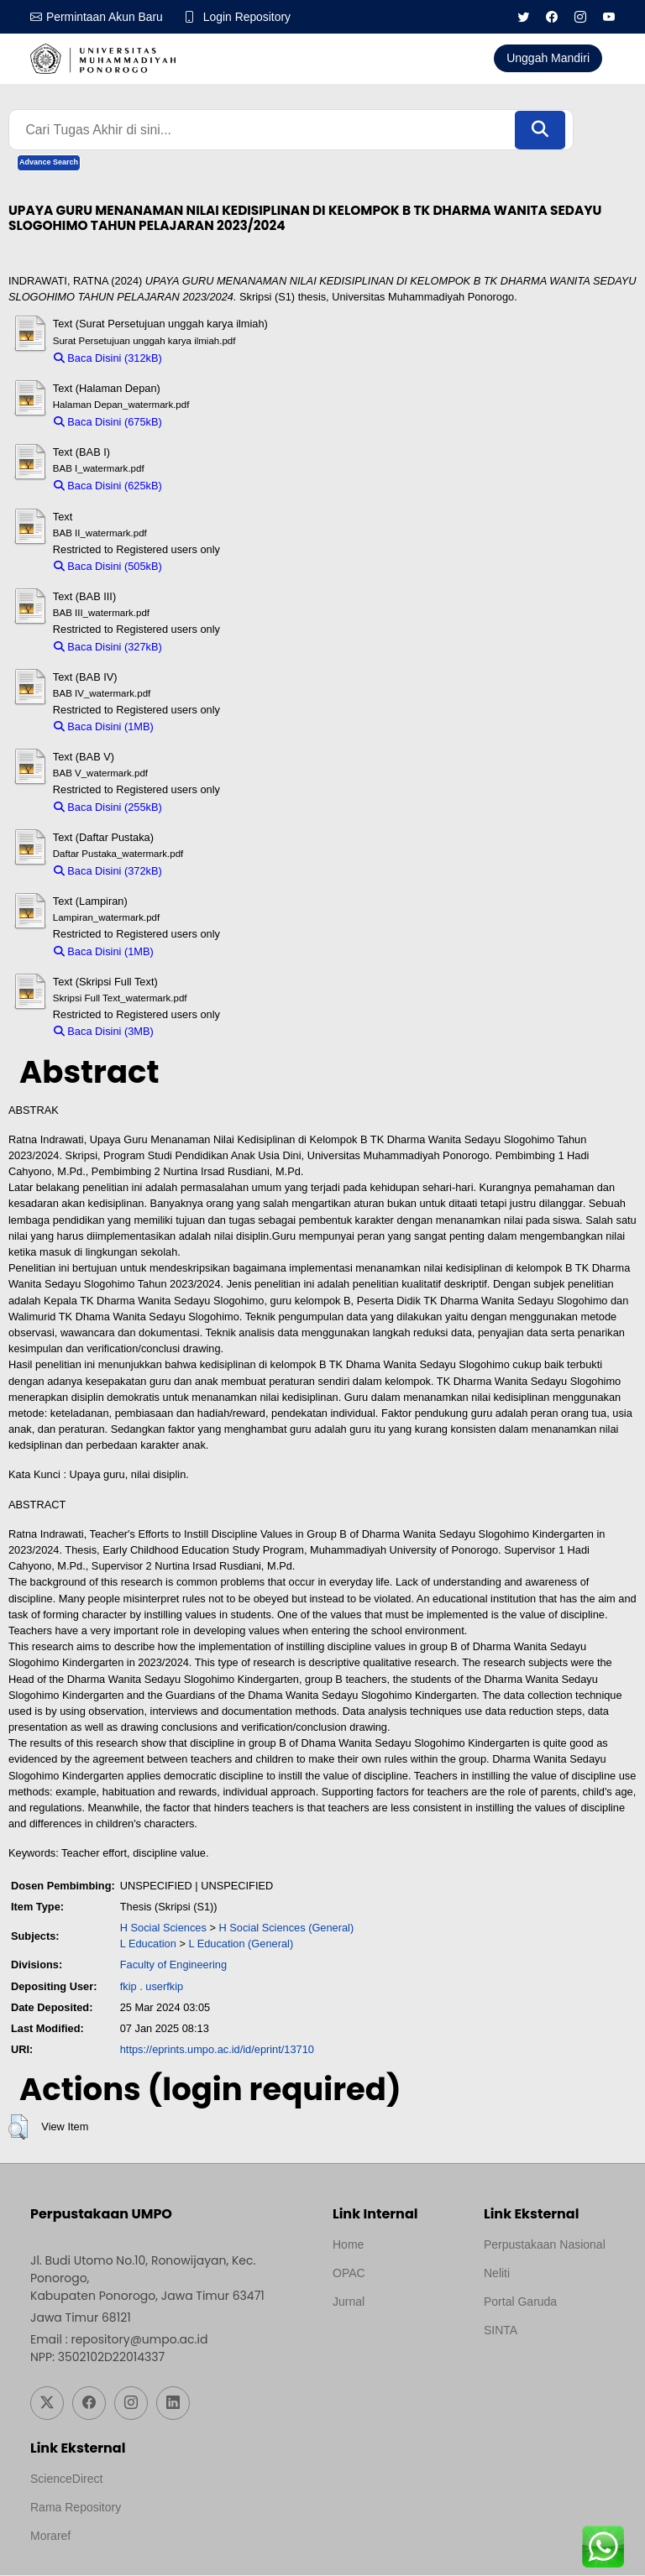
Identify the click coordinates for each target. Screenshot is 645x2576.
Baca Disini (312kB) (108, 358)
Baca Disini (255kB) (108, 807)
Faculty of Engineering (173, 1965)
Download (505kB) (214, 567)
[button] (18, 2127)
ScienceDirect (66, 2479)
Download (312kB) (214, 358)
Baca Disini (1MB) (104, 727)
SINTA (500, 2331)
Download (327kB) (214, 646)
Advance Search (48, 163)
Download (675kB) (214, 422)
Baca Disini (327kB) (108, 646)
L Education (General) (240, 1944)
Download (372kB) (214, 871)
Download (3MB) (201, 1032)
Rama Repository (75, 2508)
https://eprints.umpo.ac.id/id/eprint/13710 (217, 2050)
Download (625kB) (214, 486)
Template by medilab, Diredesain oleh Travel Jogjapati (391, 2342)
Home (348, 2245)
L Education (148, 1944)
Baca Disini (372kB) (108, 871)
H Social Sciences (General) (286, 1928)
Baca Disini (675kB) (108, 422)
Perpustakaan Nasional (545, 2245)
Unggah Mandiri (548, 58)
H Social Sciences (163, 1928)
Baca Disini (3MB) (104, 1032)
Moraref (50, 2536)
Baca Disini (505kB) (108, 567)
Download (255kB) (214, 807)
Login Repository (248, 17)
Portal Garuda (520, 2302)
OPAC (349, 2274)
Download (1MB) (201, 727)
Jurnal (348, 2302)
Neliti (497, 2274)
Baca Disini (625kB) (108, 486)
